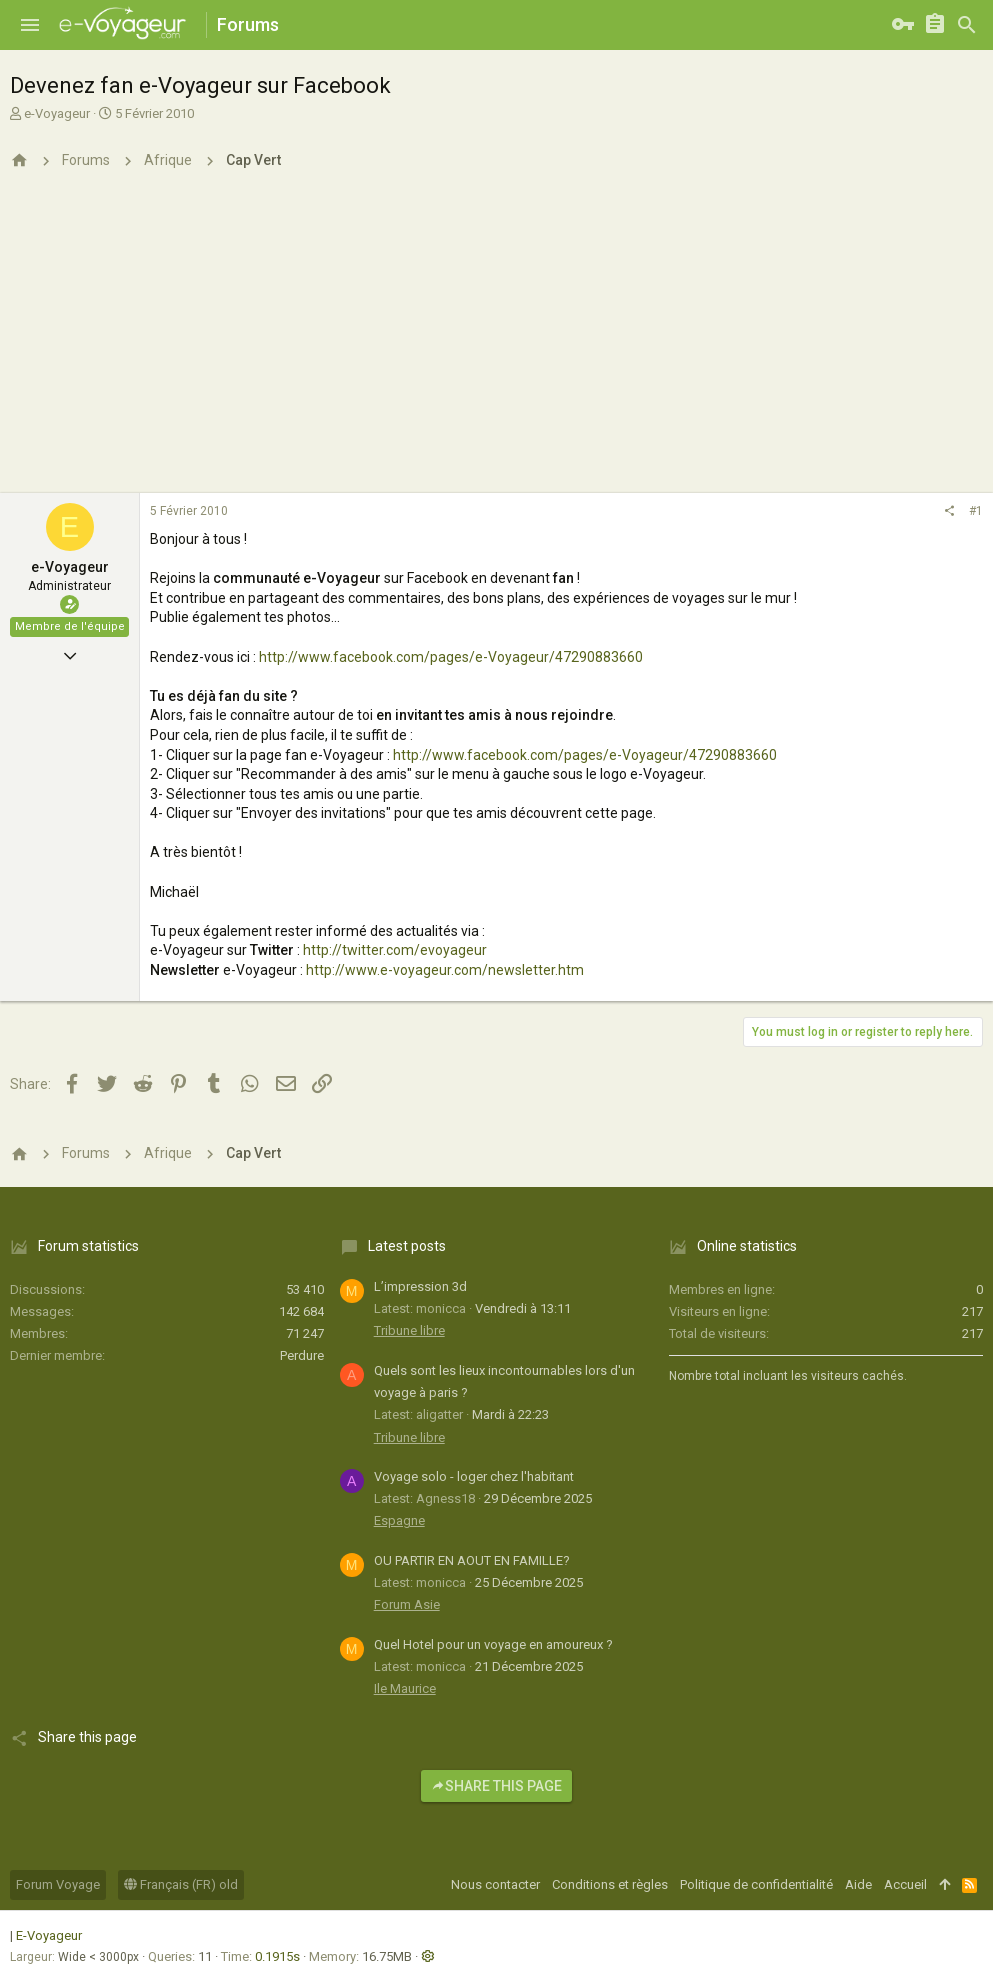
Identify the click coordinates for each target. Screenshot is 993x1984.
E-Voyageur (49, 1935)
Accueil (905, 1884)
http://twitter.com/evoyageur (395, 950)
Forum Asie (407, 1604)
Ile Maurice (405, 1688)
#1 (976, 511)
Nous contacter (495, 1884)
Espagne (399, 1520)
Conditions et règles (610, 1884)
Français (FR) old (181, 1884)
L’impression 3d (420, 1286)
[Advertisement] (496, 343)
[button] (30, 25)
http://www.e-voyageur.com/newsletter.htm (445, 970)
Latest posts (407, 1246)
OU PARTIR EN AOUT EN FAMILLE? (472, 1560)
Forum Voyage (58, 1884)
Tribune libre (409, 1330)
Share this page (496, 1786)
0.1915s (277, 1956)
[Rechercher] (967, 25)
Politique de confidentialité (756, 1884)
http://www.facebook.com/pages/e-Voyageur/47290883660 (451, 657)
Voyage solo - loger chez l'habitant (474, 1476)
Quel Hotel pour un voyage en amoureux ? (493, 1644)
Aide (858, 1884)
